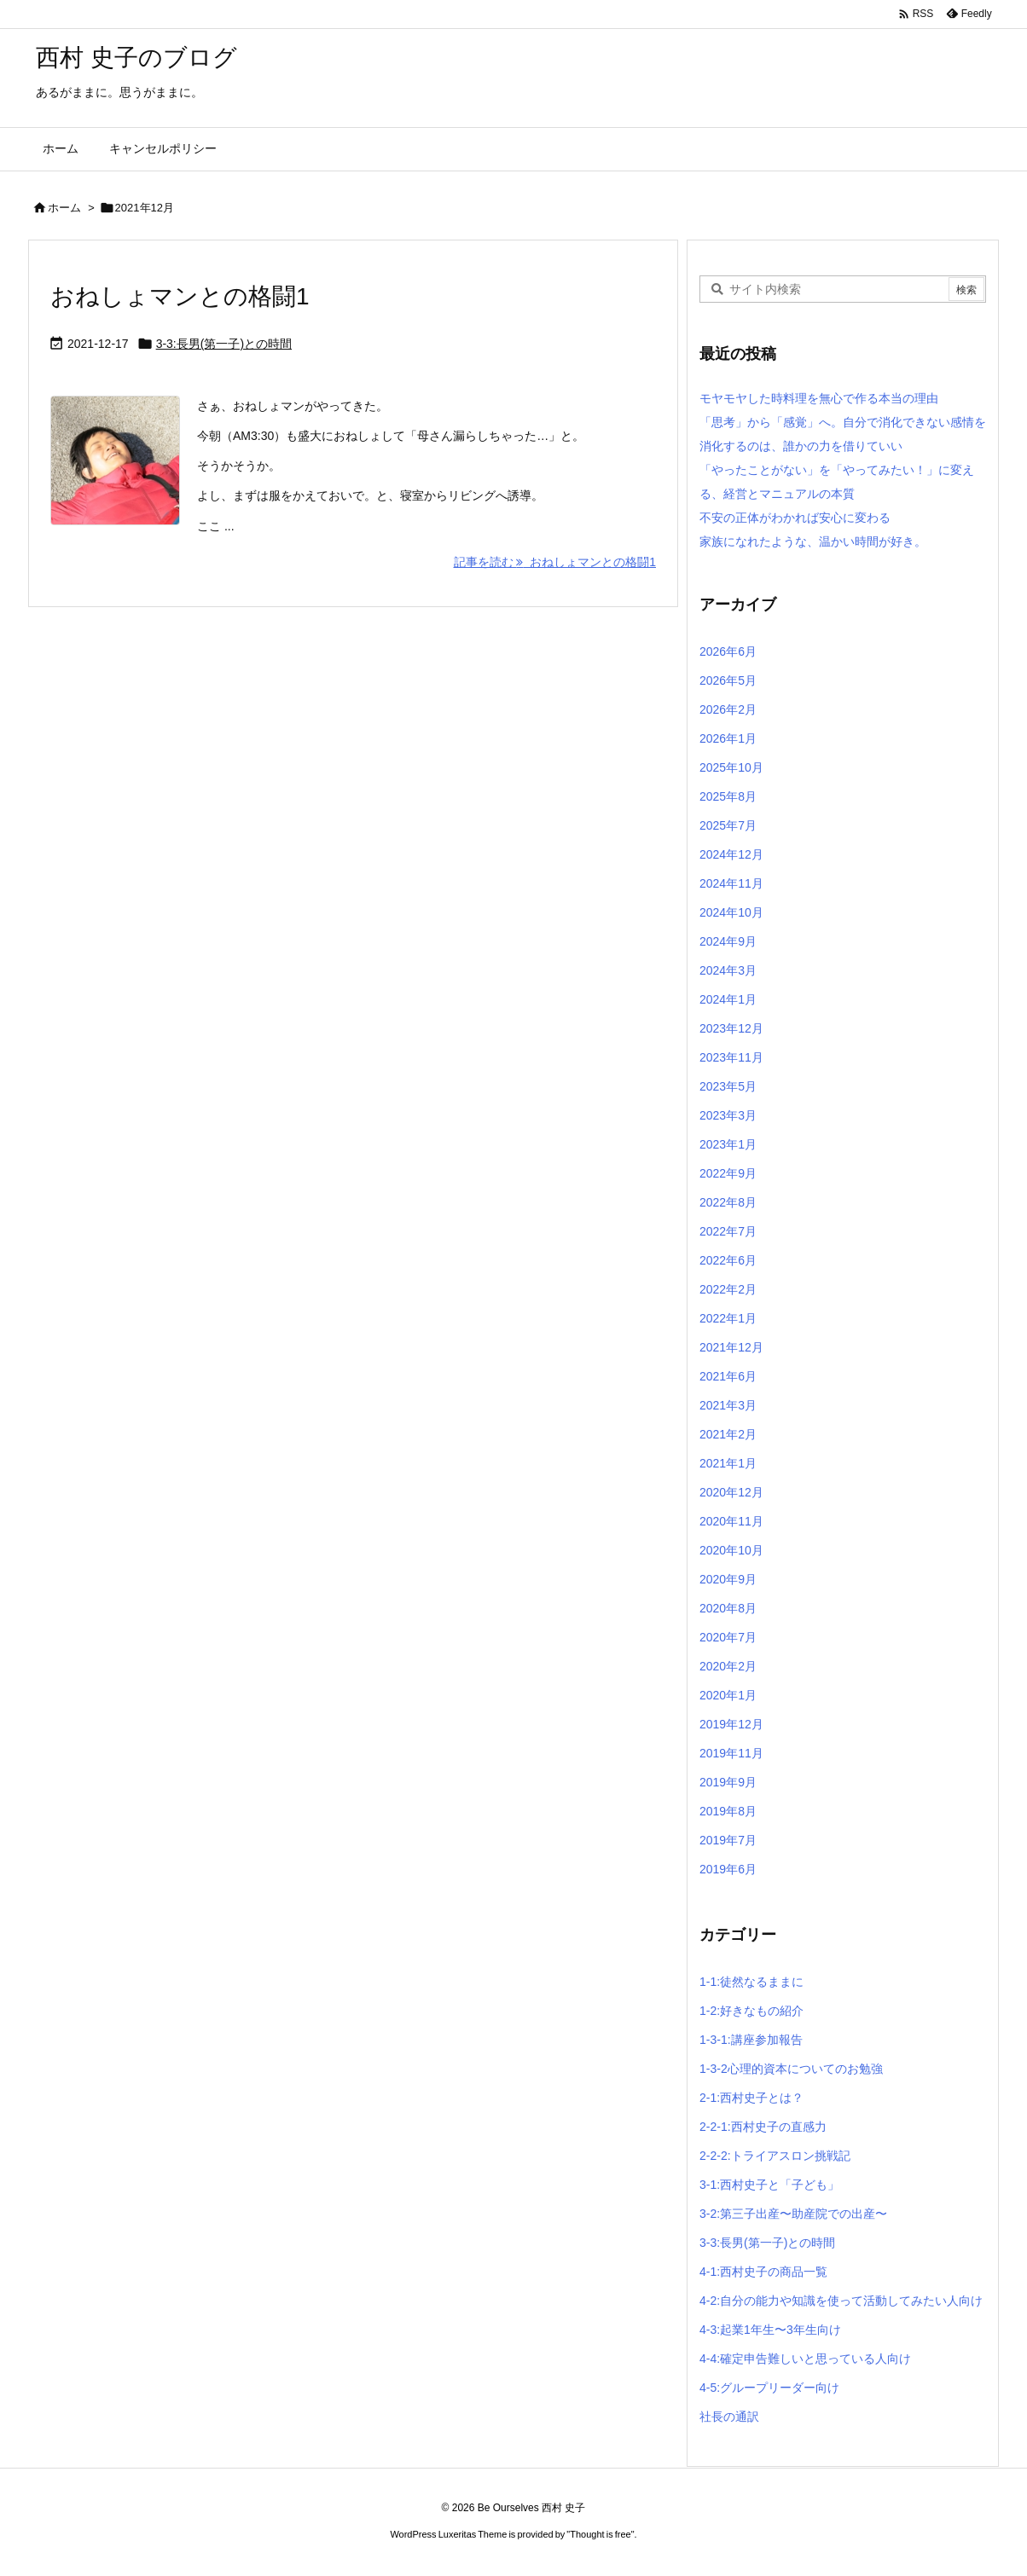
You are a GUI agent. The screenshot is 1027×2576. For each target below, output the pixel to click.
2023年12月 (731, 1028)
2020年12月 (731, 1492)
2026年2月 (728, 709)
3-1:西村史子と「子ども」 (769, 2184)
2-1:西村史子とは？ (751, 2097)
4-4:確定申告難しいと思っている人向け (805, 2358)
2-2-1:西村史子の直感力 (763, 2126)
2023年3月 (728, 1115)
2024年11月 (731, 883)
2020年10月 (731, 1550)
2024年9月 (728, 941)
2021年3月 (728, 1405)
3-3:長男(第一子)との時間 (224, 343)
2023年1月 (728, 1144)
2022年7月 (728, 1231)
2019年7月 (728, 1840)
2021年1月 (728, 1463)
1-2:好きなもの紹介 (751, 2010)
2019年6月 (728, 1869)
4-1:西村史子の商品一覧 (763, 2271)
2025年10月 (731, 767)
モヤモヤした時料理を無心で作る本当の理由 (818, 398)
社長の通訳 (729, 2416)
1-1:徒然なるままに (751, 1981)
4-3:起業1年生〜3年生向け (770, 2329)
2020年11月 (731, 1521)
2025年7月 (728, 825)
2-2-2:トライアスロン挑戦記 (774, 2155)
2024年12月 (731, 854)
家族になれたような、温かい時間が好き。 (812, 541)
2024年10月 (731, 912)
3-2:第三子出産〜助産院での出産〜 (793, 2213)
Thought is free (600, 2534)
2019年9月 (728, 1782)
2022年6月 (728, 1260)
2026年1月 (728, 738)
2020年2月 (728, 1666)
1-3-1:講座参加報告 (751, 2039)
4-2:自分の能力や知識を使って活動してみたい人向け (841, 2300)
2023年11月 (731, 1057)
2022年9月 (728, 1173)
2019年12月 (731, 1724)
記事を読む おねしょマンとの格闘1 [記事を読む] (555, 562)
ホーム (64, 207)
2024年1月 (728, 999)
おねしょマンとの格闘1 (180, 296)
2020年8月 (728, 1608)
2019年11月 (731, 1753)
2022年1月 (728, 1318)
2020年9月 (728, 1579)
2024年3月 (728, 970)
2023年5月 (728, 1086)
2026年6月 (728, 651)
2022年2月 (728, 1289)
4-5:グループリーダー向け (769, 2387)
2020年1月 (728, 1695)
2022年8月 (728, 1202)
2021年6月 (728, 1376)
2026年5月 (728, 680)
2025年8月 (728, 796)
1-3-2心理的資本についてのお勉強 (791, 2068)
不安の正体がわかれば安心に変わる (795, 517)
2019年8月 (728, 1811)
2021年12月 (731, 1347)
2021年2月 (728, 1434)
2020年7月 (728, 1637)
